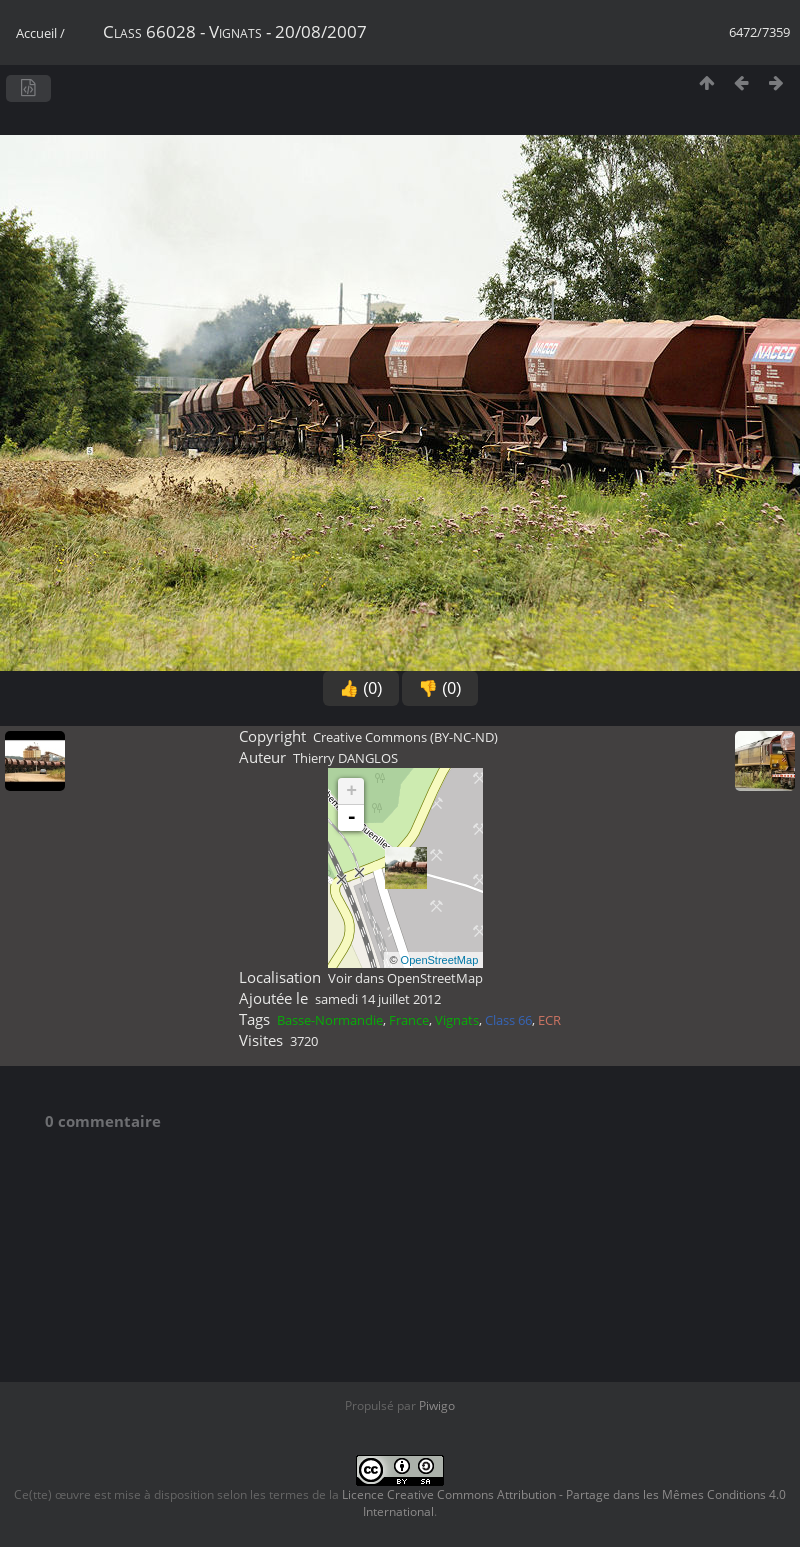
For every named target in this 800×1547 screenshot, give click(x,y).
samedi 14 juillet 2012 (378, 999)
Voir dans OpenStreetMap (405, 978)
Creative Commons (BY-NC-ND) (405, 737)
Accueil (36, 33)
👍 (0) (361, 688)
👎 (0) (440, 688)
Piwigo (437, 1405)
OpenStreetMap (440, 960)
